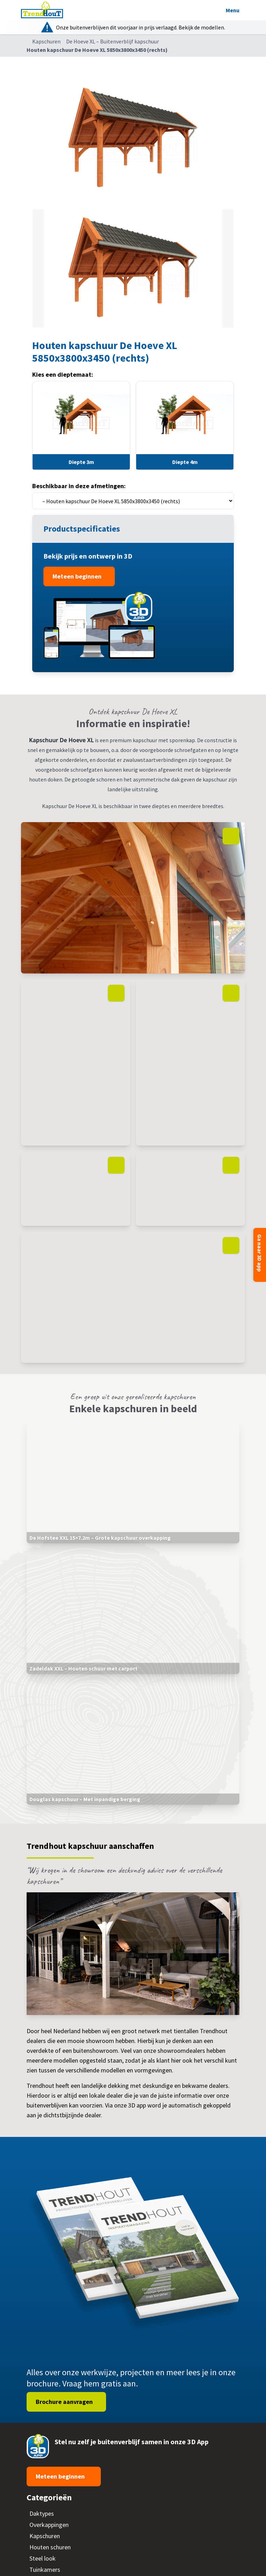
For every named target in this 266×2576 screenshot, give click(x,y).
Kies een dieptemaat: (62, 374)
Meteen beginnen (77, 576)
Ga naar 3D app (259, 1253)
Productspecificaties (82, 528)
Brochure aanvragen (65, 2402)
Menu (232, 10)
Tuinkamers (44, 2569)
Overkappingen (49, 2525)
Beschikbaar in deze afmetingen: (79, 486)
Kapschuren (46, 41)
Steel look (42, 2558)
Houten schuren (50, 2547)
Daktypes (41, 2513)
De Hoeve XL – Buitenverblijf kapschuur (112, 41)
